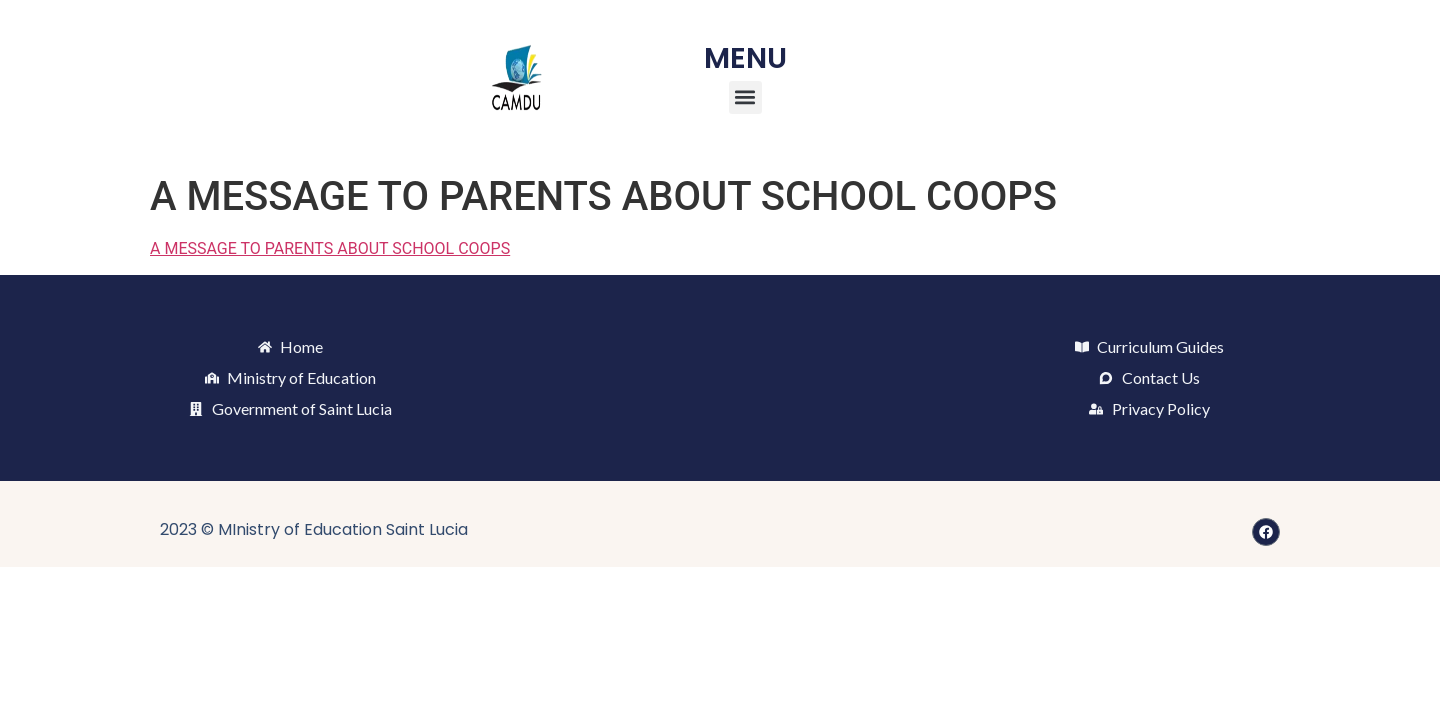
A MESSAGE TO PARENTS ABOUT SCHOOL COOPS (330, 248)
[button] (745, 97)
